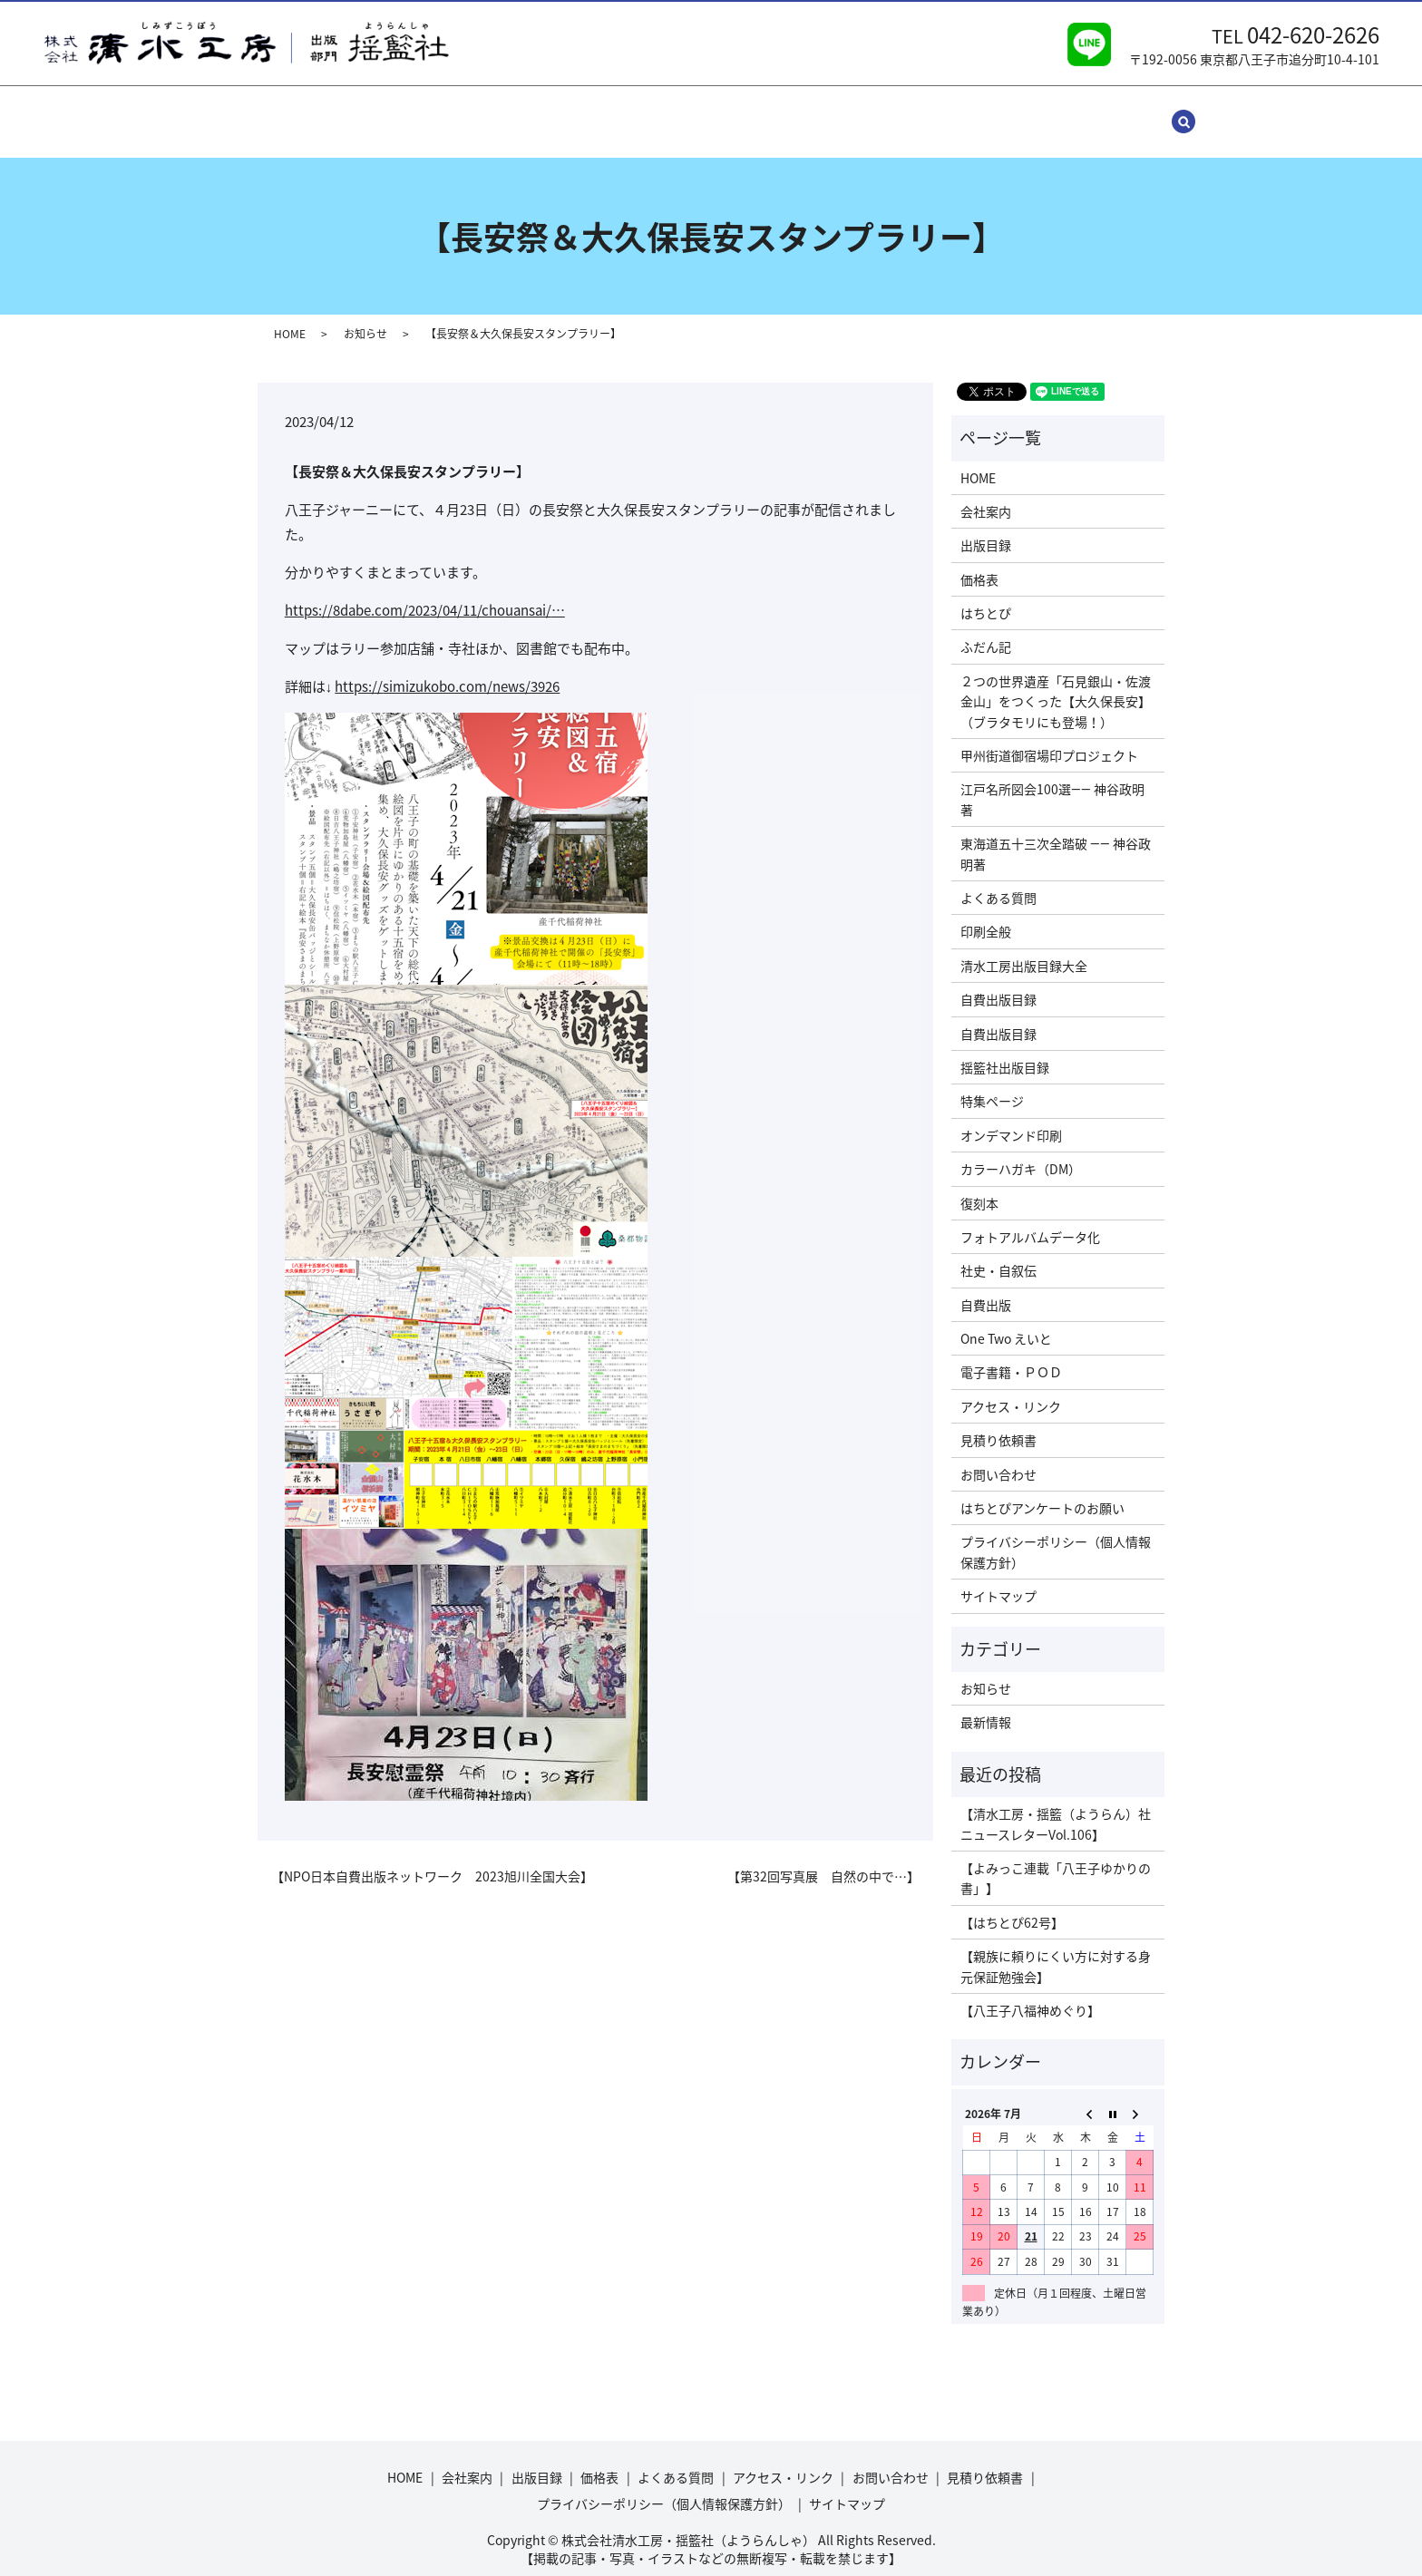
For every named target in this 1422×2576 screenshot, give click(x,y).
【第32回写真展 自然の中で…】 (823, 1858)
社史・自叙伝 (998, 1253)
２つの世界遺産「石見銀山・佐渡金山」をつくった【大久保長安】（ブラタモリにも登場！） (1055, 684)
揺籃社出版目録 (1004, 1050)
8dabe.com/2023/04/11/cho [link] (425, 593)
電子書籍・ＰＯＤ (1011, 1355)
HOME (316, 111)
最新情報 (985, 1705)
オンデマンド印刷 (1011, 1118)
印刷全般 (985, 914)
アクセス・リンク (727, 111)
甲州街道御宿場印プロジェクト (1049, 738)
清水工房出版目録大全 (1023, 948)
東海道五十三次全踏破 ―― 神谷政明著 (1055, 836)
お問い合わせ (841, 111)
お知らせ (365, 316)
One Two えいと (1006, 1321)
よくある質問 (613, 111)
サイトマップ (1043, 111)
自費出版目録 (998, 982)
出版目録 (460, 111)
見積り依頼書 (942, 111)
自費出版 (985, 1287)
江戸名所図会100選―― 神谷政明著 (1052, 782)
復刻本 (979, 1186)
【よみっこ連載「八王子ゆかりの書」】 (1055, 1861)
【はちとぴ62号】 (1012, 1905)
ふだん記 (985, 629)
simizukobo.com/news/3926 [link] (447, 669)
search (1126, 112)
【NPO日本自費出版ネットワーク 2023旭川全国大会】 (432, 1858)
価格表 (530, 111)
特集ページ (992, 1083)
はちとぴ (985, 596)
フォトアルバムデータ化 (1030, 1219)
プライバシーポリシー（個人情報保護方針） (1055, 1534)
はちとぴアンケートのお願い (1042, 1491)
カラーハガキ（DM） (1020, 1151)
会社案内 (384, 111)
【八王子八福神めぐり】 (1030, 1993)
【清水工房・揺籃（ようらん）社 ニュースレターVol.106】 (1057, 1806)
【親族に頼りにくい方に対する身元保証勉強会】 (1055, 1949)
